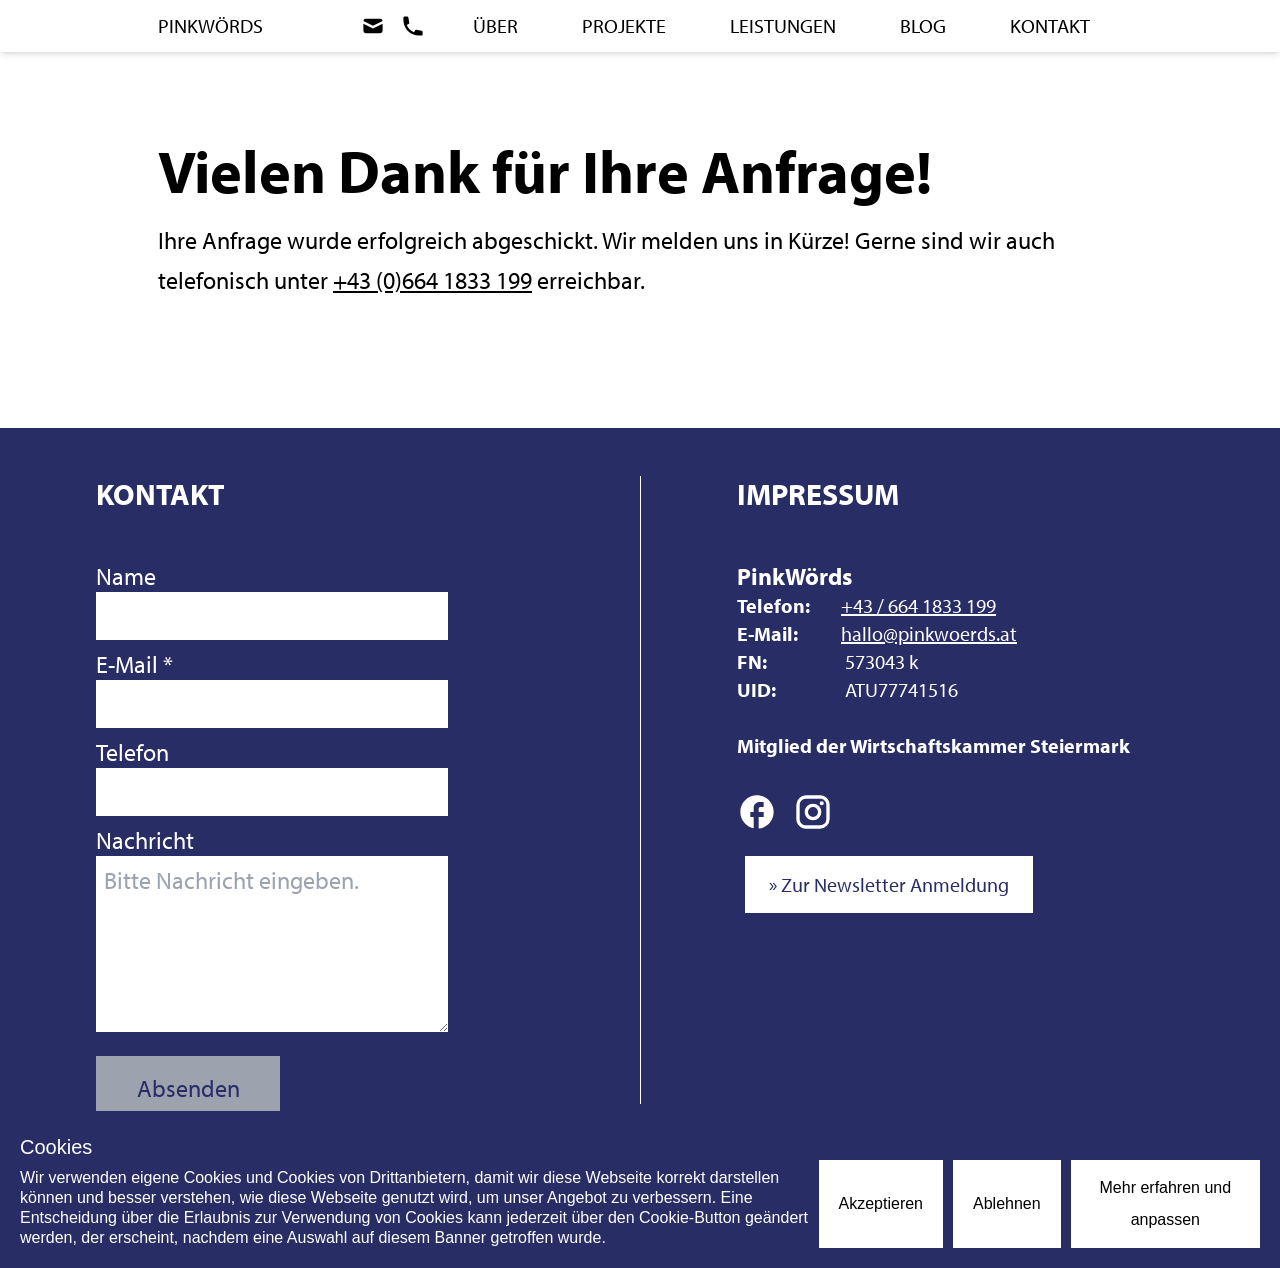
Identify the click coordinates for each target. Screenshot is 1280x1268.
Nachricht (272, 928)
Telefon (272, 776)
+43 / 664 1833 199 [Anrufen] (918, 605)
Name (272, 600)
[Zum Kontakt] (401, 26)
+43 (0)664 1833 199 (432, 280)
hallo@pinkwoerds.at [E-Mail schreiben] (929, 633)
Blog (923, 25)
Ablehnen (1007, 1203)
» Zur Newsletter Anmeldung (889, 884)
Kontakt (1050, 25)
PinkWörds (210, 25)
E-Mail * (272, 688)
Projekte (624, 25)
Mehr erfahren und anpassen (1166, 1203)
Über (495, 25)
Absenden (188, 1088)
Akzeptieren (881, 1203)
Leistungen (783, 25)
